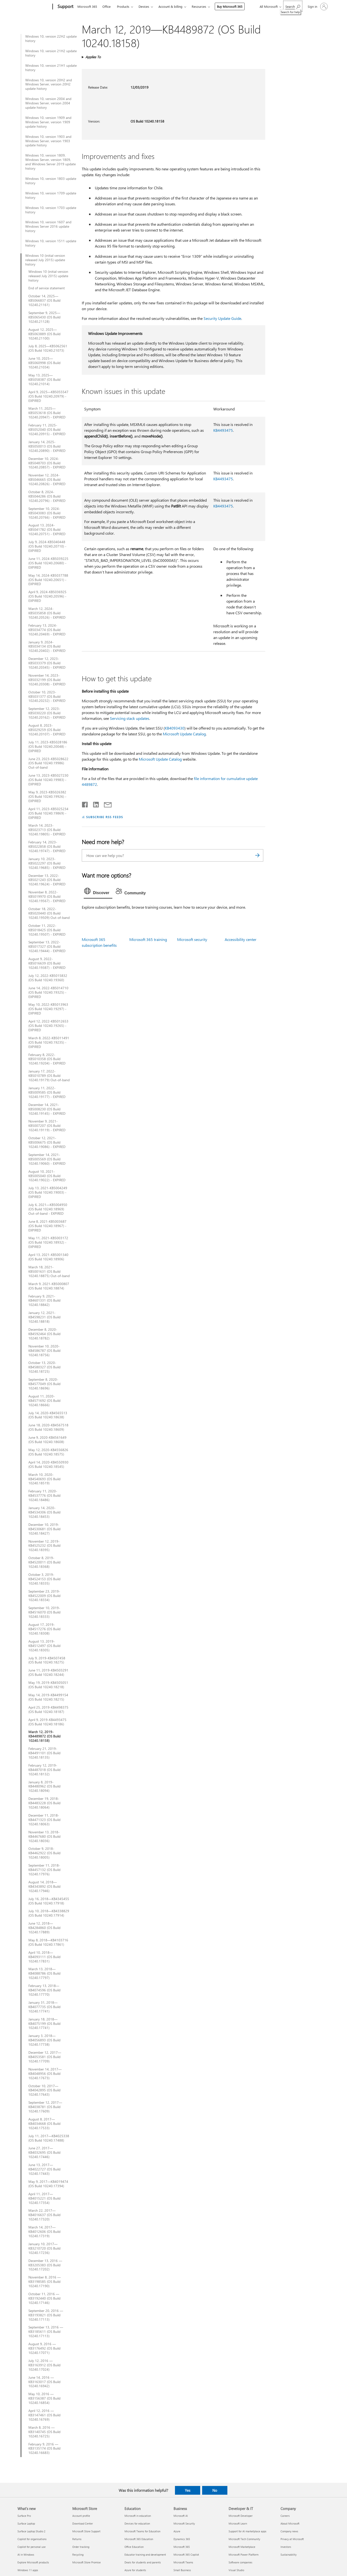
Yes (187, 2490)
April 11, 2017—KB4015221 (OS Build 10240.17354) (44, 2198)
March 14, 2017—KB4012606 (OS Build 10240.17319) (44, 2231)
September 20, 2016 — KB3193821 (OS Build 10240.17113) (45, 2315)
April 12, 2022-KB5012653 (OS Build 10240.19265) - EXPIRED (48, 1025)
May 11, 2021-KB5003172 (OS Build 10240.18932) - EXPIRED (48, 1242)
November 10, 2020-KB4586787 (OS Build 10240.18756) (44, 1350)
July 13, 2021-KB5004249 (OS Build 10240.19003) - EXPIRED (47, 1192)
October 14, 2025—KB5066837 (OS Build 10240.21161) (44, 300)
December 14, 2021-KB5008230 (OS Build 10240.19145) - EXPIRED (47, 1109)
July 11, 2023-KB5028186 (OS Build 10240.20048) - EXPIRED (47, 746)
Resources (199, 6)
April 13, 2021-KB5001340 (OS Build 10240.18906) (48, 1257)
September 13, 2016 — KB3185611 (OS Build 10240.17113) (45, 2331)
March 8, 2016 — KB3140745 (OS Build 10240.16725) (44, 2431)
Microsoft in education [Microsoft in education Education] (137, 2516)
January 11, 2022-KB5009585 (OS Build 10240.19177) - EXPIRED (47, 1092)
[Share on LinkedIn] (94, 803)
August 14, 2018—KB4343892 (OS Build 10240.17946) (44, 1886)
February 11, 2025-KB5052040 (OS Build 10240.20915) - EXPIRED (47, 429)
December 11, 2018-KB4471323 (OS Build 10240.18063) (44, 1819)
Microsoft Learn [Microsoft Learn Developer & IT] (238, 2523)
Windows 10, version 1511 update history (50, 243)
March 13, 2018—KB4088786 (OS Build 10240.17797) (44, 1973)
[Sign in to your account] (317, 6)
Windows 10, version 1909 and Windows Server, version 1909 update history (48, 122)
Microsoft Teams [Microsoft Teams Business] (183, 2562)
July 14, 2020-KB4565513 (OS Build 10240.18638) (47, 1415)
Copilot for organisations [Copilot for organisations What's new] (32, 2539)
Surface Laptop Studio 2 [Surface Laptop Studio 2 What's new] (31, 2531)
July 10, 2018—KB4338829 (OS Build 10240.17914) (48, 1913)
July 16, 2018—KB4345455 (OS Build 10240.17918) (48, 1901)
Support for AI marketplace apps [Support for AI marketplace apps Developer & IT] (247, 2531)
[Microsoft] (34, 6)
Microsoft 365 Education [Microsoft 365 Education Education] (138, 2539)
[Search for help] (292, 6)
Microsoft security (192, 939)
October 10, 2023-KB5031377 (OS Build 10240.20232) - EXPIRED (47, 696)
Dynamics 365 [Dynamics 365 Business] (182, 2539)
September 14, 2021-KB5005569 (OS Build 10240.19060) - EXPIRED (47, 1159)
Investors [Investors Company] (286, 2547)
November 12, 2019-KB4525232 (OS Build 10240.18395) (44, 1545)
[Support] (65, 6)
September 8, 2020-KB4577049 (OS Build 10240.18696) (44, 1383)
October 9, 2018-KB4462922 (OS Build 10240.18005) (44, 1853)
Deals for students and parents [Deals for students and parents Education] (142, 2562)
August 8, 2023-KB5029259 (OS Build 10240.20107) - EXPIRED (47, 729)
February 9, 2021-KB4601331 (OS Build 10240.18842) (44, 1300)
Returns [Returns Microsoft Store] (77, 2539)
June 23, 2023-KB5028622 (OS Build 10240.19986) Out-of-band (48, 763)
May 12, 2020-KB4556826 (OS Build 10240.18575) (48, 1452)
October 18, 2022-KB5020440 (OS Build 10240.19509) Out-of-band (49, 913)
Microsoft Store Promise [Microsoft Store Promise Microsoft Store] (86, 2562)
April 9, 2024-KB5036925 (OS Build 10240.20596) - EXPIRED (47, 596)
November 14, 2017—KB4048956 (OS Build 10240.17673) (45, 2073)
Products (123, 6)
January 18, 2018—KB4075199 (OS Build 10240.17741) (44, 2023)
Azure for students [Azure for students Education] (135, 2570)
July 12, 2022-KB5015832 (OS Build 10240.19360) (47, 977)
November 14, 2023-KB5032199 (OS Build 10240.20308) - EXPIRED (47, 679)
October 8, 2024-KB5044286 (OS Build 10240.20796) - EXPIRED (47, 496)
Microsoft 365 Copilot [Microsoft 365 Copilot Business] (186, 2554)
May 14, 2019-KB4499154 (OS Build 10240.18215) (48, 1697)
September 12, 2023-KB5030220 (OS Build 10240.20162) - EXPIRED (47, 713)
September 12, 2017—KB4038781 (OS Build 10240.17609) (45, 2106)
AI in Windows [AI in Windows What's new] (25, 2554)
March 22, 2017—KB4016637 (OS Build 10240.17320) (44, 2214)
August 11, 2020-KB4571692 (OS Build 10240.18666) (44, 1400)
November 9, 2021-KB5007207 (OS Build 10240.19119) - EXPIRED (47, 1125)
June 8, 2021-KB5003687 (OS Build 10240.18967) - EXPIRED (47, 1225)
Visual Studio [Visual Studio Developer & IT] (236, 2570)
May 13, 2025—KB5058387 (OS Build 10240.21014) (44, 379)
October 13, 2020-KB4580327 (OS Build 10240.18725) (44, 1367)
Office (106, 6)
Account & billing (170, 6)
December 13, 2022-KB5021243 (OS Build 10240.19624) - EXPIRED (47, 880)
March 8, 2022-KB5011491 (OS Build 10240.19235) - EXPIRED (48, 1042)
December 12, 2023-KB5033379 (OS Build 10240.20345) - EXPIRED (47, 663)
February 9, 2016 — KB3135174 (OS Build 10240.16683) (44, 2448)
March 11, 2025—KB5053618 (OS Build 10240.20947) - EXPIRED (47, 412)
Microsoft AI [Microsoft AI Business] (181, 2516)
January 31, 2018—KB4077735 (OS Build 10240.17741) (44, 2006)
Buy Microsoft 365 (229, 6)
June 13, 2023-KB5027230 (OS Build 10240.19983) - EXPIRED (48, 779)
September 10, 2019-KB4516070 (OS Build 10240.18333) (44, 1612)
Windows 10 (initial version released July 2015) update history (45, 259)
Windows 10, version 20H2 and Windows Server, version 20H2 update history (48, 84)
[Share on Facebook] (85, 803)
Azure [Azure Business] (177, 2531)
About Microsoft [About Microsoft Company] (290, 2523)
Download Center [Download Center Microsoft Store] (82, 2523)
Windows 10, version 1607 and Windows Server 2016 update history (48, 226)
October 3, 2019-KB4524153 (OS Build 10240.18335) (44, 1579)
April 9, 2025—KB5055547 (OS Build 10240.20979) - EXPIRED (48, 396)
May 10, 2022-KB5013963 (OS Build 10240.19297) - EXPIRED (48, 1008)
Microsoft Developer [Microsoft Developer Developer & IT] (241, 2516)
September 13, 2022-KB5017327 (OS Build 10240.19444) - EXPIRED (47, 946)
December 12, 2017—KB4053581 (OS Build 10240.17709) (44, 2056)
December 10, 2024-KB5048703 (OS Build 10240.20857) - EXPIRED (47, 463)
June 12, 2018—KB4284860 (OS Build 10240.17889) (44, 1927)
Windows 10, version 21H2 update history (51, 53)
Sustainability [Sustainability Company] (289, 2554)
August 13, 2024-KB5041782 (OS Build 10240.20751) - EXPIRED (47, 529)
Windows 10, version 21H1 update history (51, 67)
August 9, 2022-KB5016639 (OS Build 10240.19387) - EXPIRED (47, 963)
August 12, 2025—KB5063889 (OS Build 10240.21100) (44, 334)
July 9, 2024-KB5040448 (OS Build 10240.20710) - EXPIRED (47, 546)
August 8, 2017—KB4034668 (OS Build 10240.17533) (44, 2123)
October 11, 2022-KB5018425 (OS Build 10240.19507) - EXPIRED (47, 930)
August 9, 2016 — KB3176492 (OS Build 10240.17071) (44, 2348)
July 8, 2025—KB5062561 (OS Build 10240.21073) (47, 348)
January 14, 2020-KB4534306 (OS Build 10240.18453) (44, 1512)
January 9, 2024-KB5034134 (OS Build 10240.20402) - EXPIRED (47, 646)
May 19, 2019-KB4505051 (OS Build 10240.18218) (48, 1684)
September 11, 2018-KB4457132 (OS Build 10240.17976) (44, 1869)
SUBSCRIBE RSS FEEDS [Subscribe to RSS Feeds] (104, 817)
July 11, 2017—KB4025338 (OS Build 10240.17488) (48, 2138)
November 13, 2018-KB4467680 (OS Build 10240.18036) (44, 1836)
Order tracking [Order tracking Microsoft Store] (80, 2547)
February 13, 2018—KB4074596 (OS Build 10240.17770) (44, 1990)
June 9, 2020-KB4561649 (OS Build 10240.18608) (47, 1439)
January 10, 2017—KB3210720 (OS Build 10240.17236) (44, 2248)
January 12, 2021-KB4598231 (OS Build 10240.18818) (44, 1317)
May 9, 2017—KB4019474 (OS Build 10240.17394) (48, 2183)
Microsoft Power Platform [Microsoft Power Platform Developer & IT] (243, 2554)
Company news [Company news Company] (289, 2531)
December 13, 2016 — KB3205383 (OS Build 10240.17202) (45, 2265)
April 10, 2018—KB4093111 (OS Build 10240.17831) (44, 1956)
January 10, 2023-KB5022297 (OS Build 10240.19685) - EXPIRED (47, 863)
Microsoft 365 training (148, 939)
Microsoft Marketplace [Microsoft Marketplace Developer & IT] (242, 2547)
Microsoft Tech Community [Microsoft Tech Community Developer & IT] (244, 2539)
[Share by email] (105, 803)
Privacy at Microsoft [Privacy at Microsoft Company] (292, 2539)
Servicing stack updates (129, 718)
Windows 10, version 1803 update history (50, 180)
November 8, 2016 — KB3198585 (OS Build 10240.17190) (44, 2281)
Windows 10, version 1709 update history (50, 195)
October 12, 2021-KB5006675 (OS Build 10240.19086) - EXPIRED (47, 1142)
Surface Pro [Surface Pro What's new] (24, 2516)
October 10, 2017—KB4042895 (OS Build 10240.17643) (44, 2090)
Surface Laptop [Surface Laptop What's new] (26, 2523)
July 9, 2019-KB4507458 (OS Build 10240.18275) (46, 1660)
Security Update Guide (222, 318)
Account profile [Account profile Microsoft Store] (81, 2516)
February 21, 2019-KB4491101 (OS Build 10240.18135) (44, 1753)
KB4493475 (223, 430)
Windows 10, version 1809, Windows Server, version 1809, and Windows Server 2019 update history (50, 162)
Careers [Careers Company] (285, 2516)
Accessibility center (240, 939)
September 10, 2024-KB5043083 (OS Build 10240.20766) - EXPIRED (47, 513)
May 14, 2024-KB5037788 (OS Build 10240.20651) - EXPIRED (48, 579)
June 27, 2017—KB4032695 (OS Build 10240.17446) (44, 2152)
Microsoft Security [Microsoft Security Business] (184, 2523)
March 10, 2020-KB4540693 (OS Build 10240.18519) (44, 1479)
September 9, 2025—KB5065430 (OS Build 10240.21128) (44, 317)
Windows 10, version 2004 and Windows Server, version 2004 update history (48, 103)
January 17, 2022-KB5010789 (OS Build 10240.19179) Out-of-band (49, 1075)
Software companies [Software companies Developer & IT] (240, 2562)
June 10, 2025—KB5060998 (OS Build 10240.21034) (44, 362)
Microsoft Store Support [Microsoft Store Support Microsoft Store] (86, 2531)
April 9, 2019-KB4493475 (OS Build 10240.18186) (47, 1722)
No (214, 2490)
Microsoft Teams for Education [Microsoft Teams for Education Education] (142, 2531)
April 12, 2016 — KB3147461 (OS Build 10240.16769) (44, 2415)
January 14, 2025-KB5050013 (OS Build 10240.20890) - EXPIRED (47, 446)
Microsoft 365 (87, 6)
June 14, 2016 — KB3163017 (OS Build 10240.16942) (44, 2381)
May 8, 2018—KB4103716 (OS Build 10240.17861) (48, 1942)
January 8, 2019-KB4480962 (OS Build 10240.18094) (44, 1786)
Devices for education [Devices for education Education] (137, 2523)
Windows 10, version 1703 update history (50, 210)
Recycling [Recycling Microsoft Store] (77, 2554)
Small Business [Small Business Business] (182, 2570)
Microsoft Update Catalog (184, 733)
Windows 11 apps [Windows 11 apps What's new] (27, 2570)
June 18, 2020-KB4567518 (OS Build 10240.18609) (48, 1427)
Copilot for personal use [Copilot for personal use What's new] (31, 2547)
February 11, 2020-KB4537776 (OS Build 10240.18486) (44, 1495)
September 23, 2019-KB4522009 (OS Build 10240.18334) (44, 1595)
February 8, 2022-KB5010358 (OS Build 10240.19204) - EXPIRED (47, 1059)
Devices (144, 6)
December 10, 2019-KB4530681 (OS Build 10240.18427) (44, 1529)
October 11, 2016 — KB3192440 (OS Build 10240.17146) (44, 2298)
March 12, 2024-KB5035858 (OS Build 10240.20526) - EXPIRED (47, 613)
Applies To (93, 57)
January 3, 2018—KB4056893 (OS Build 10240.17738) (44, 2040)
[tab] (98, 892)
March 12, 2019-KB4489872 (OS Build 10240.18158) (44, 1736)
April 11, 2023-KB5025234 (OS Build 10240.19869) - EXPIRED (48, 813)
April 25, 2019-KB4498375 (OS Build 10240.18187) (48, 1709)
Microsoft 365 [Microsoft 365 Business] (182, 2547)
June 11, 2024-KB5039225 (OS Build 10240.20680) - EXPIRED (48, 563)
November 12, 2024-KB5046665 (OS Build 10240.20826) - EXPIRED (47, 479)
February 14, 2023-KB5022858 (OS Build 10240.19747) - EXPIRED (47, 846)
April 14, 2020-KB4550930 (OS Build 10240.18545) (48, 1464)
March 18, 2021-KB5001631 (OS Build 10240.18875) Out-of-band (49, 1271)
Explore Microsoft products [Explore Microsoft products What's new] (33, 2562)
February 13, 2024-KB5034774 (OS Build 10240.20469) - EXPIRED (47, 629)
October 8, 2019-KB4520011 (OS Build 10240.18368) (44, 1562)
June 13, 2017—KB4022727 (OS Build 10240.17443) (44, 2169)
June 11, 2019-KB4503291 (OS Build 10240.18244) (48, 1672)
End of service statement (46, 288)
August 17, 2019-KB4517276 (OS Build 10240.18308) (44, 1629)
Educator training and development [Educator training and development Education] (145, 2554)
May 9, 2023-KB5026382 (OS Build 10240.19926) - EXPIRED (47, 796)
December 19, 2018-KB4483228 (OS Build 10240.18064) (44, 1803)
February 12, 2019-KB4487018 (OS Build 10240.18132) (44, 1769)
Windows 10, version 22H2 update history (51, 38)
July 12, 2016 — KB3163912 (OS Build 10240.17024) (44, 2365)
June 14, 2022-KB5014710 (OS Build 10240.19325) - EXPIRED (48, 992)
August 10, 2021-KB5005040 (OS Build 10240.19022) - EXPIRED (47, 1175)
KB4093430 (174, 728)
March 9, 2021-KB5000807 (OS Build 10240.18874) (48, 1286)
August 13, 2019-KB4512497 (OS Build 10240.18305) (44, 1645)
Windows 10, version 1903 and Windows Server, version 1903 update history (48, 141)
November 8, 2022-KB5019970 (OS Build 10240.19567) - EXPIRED (47, 896)
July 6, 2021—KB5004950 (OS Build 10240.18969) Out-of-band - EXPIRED (47, 1209)
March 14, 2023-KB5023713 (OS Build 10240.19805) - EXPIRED (47, 829)
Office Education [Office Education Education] (134, 2547)
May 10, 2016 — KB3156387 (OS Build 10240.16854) (44, 2398)
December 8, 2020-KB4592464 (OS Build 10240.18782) (44, 1333)
